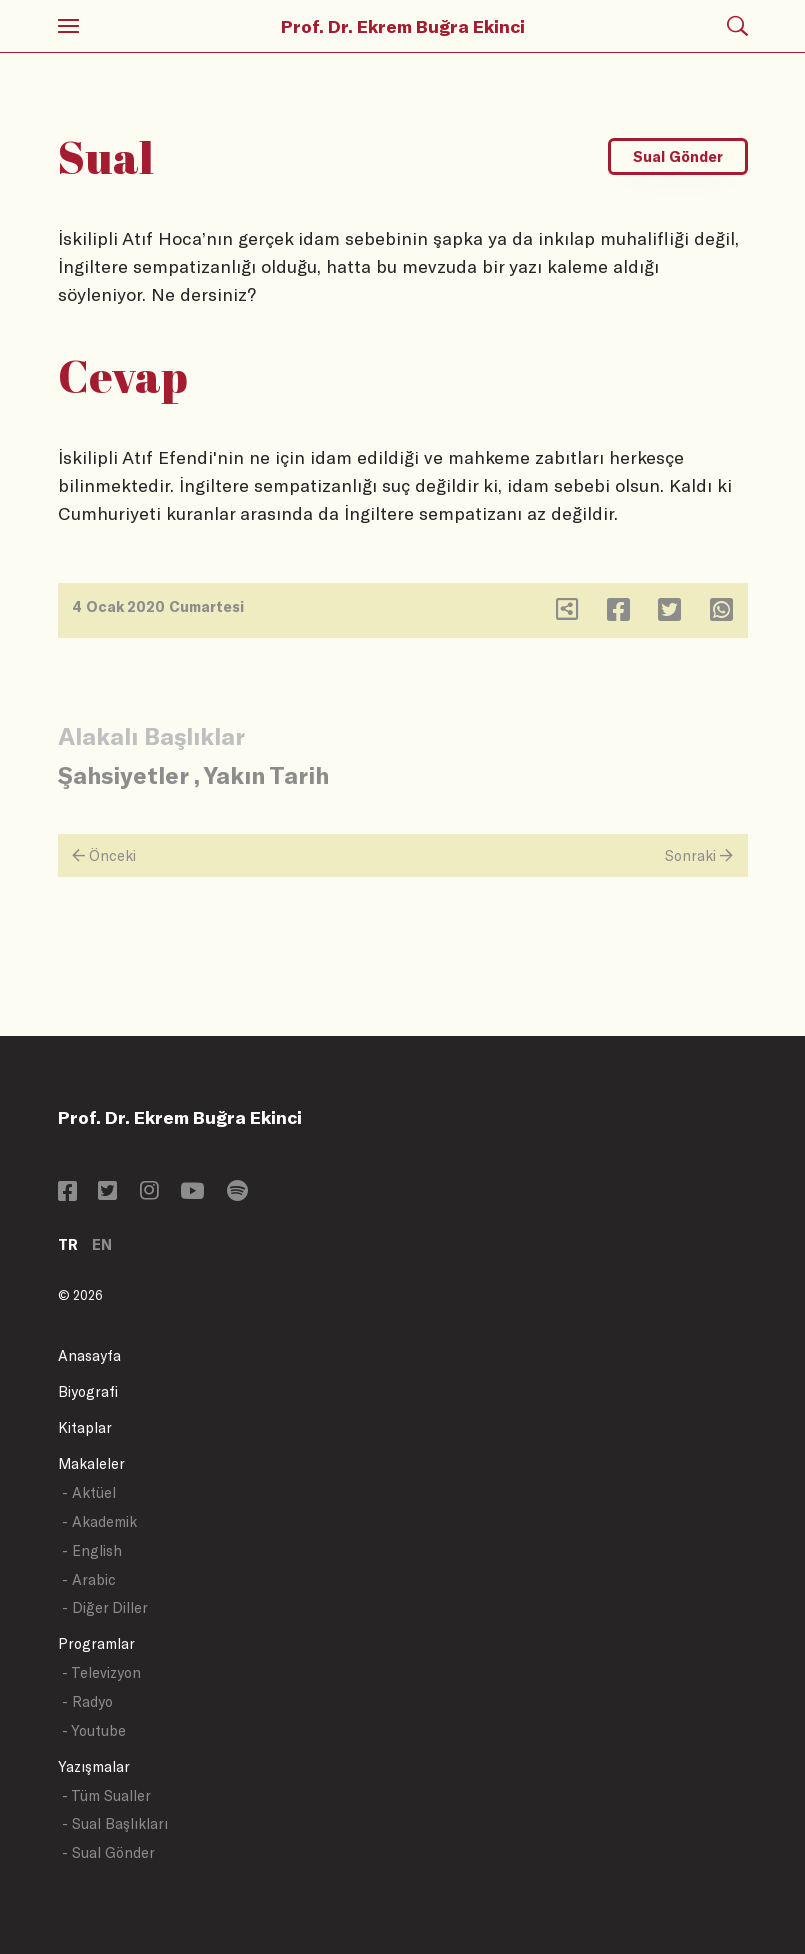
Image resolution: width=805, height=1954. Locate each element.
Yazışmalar (94, 1766)
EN (102, 1244)
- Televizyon (101, 1672)
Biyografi (88, 1391)
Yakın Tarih (266, 774)
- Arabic (89, 1579)
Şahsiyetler (123, 774)
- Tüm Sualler (106, 1795)
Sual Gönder (678, 156)
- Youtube (94, 1730)
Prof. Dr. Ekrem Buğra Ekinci (403, 26)
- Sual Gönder (108, 1852)
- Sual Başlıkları (115, 1823)
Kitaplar (85, 1427)
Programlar (96, 1643)
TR (68, 1244)
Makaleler (91, 1463)
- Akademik (99, 1521)
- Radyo (87, 1701)
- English (92, 1550)
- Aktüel (89, 1492)
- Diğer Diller (105, 1607)
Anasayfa (89, 1355)
